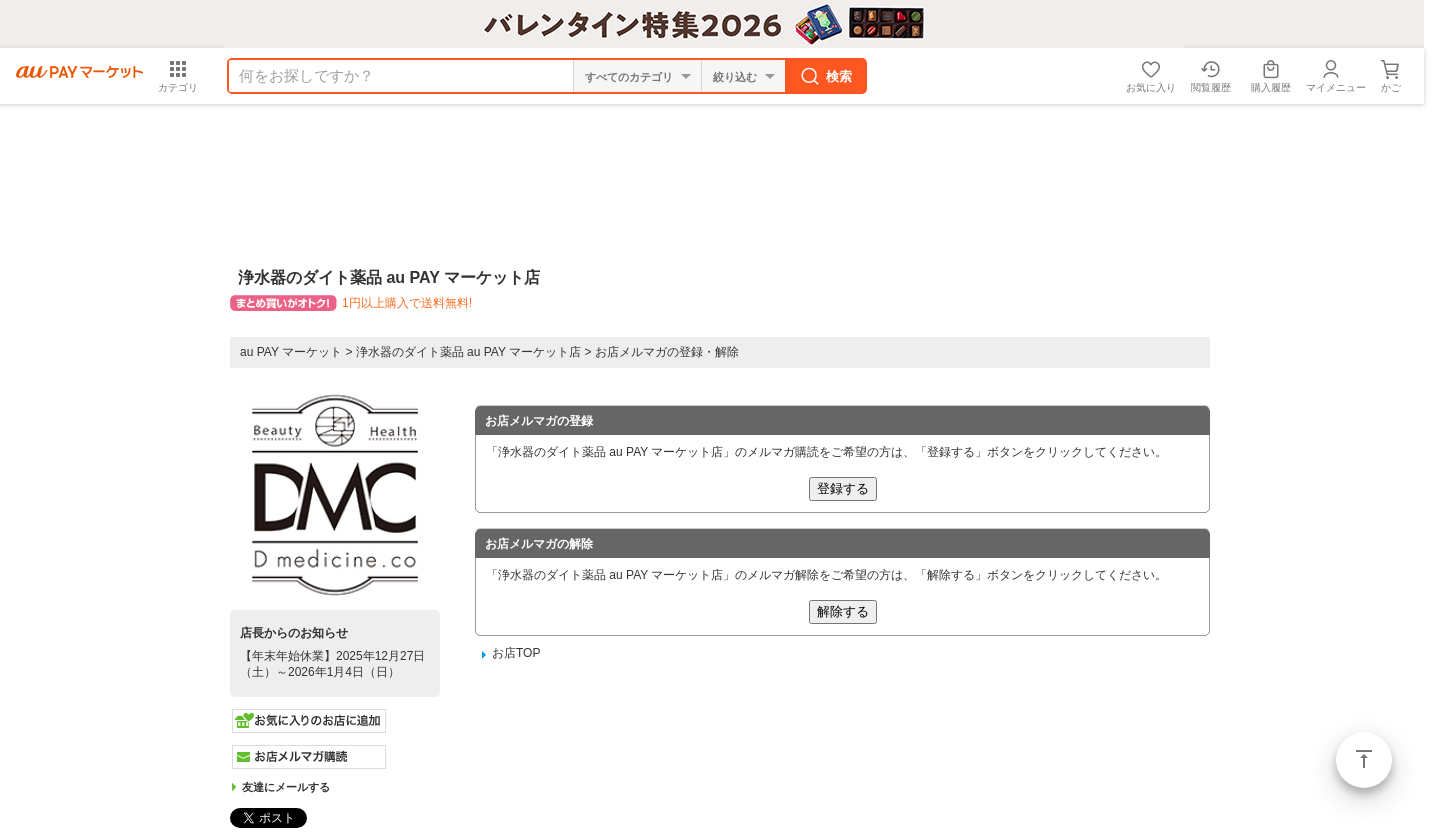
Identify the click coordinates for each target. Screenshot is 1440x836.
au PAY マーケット (291, 352)
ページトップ (1364, 760)
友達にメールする (286, 787)
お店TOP (516, 653)
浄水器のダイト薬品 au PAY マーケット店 (468, 352)
